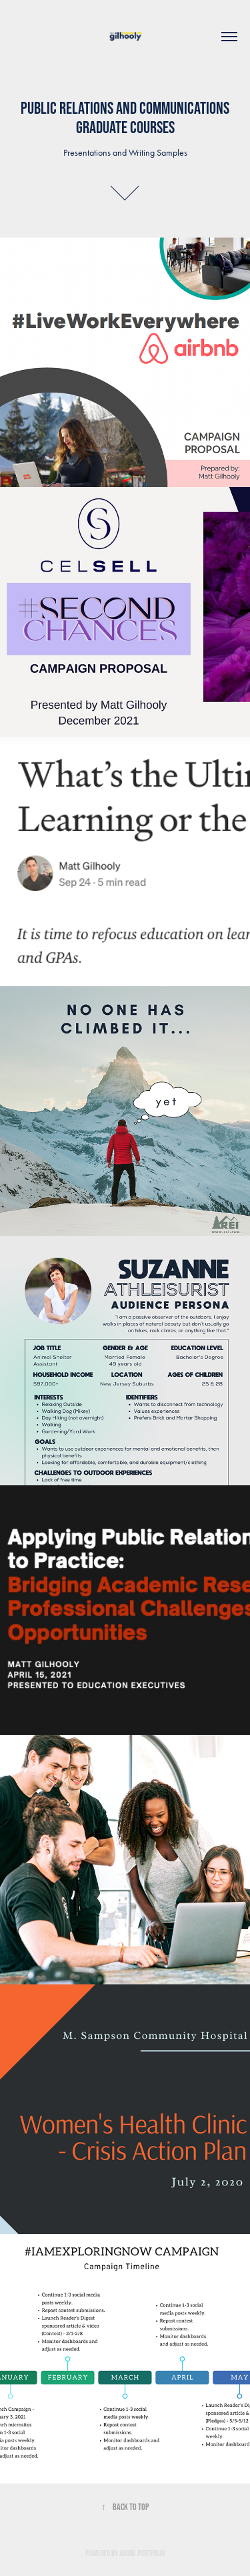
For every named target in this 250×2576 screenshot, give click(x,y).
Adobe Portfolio (142, 2553)
